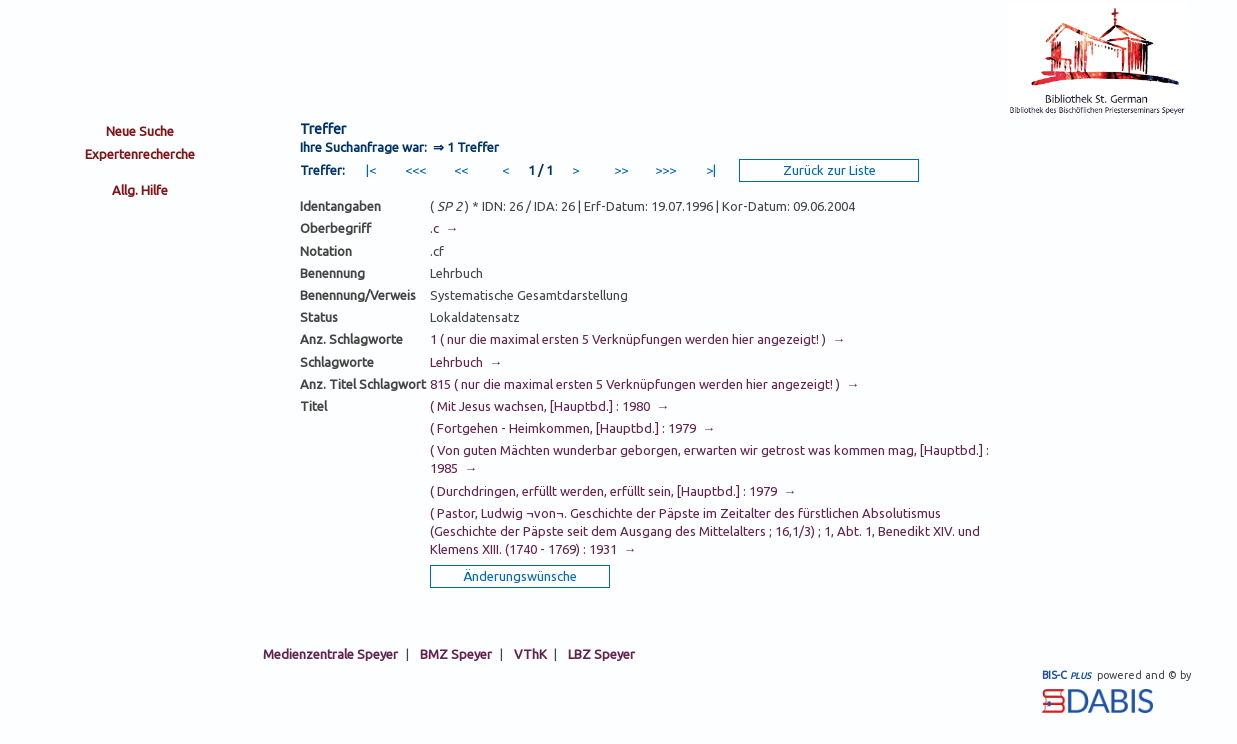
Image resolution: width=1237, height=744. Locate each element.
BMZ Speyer (456, 654)
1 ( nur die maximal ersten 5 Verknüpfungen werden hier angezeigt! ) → (637, 339)
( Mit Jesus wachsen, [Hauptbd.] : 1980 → (549, 406)
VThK (530, 654)
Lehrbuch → (466, 362)
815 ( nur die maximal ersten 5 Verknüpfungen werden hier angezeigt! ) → (644, 384)
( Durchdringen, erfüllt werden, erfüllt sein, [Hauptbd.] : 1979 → (613, 491)
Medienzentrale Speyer (330, 654)
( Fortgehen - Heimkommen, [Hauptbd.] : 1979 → (572, 428)
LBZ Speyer (601, 654)
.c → (444, 228)
